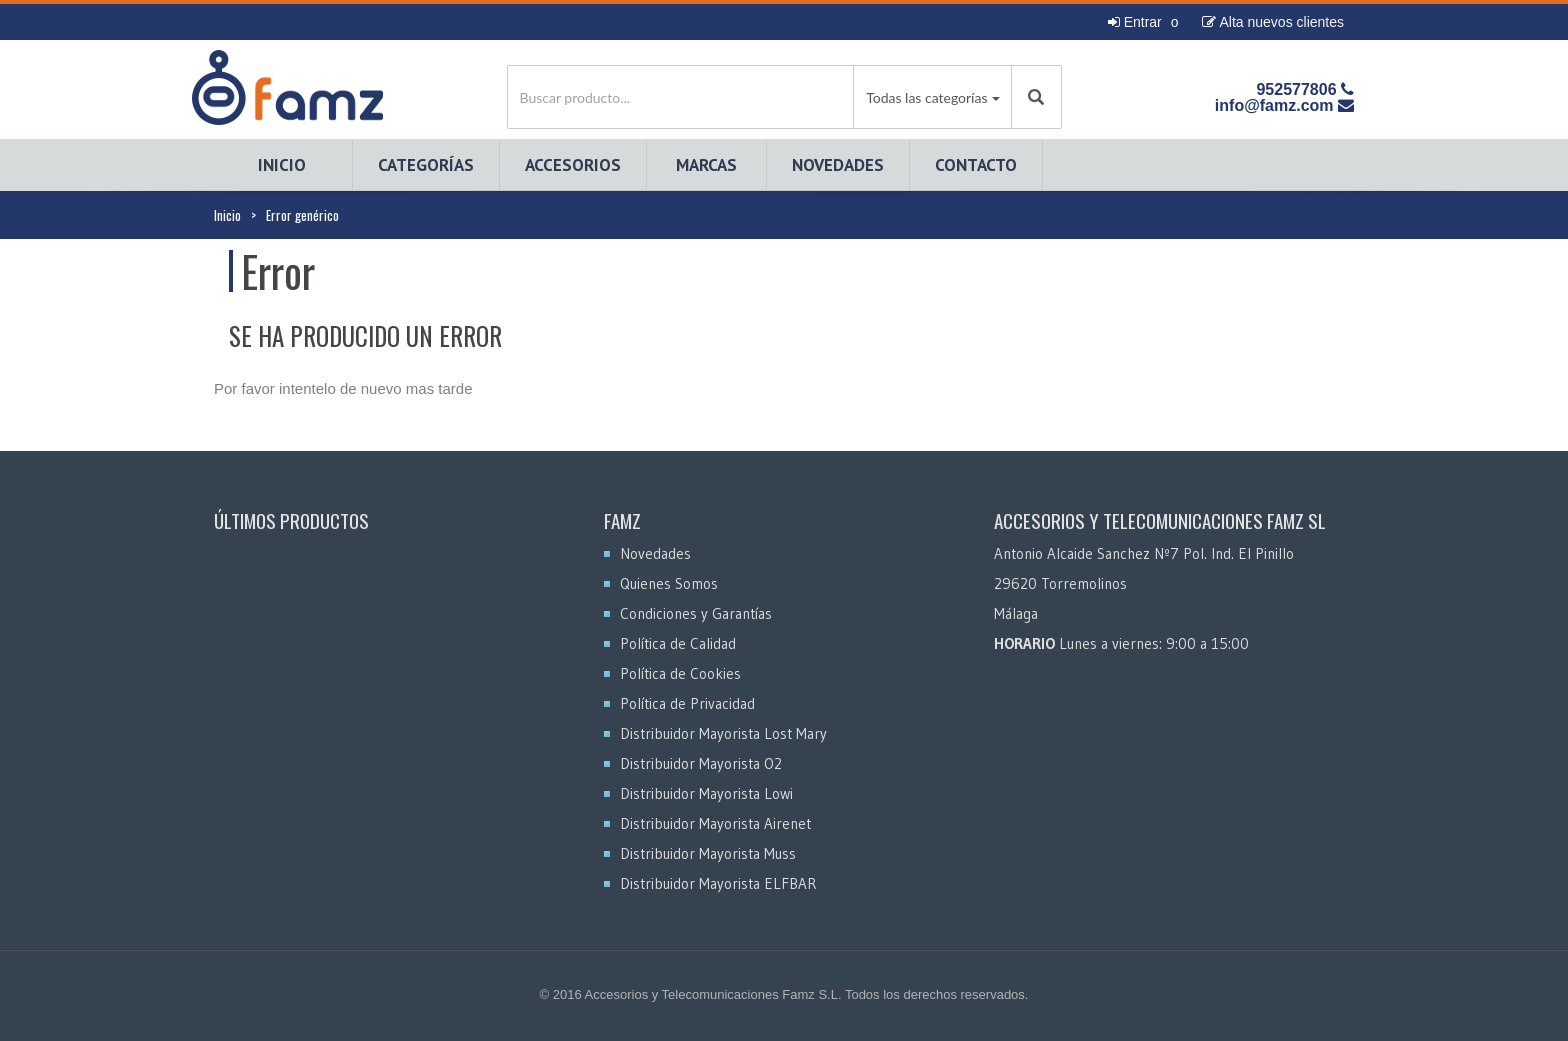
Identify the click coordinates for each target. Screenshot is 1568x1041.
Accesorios (573, 165)
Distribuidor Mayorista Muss (708, 853)
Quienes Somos (669, 583)
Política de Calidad (678, 643)
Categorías (426, 165)
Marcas (706, 165)
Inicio (282, 165)
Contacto (976, 165)
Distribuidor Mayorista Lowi (706, 793)
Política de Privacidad (687, 703)
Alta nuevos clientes (1273, 22)
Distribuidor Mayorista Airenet (715, 823)
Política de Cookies (680, 673)
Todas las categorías (926, 97)
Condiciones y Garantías (696, 613)
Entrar (1135, 22)
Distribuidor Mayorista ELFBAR (718, 883)
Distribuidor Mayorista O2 (701, 763)
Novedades (838, 165)
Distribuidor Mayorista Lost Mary (723, 733)
